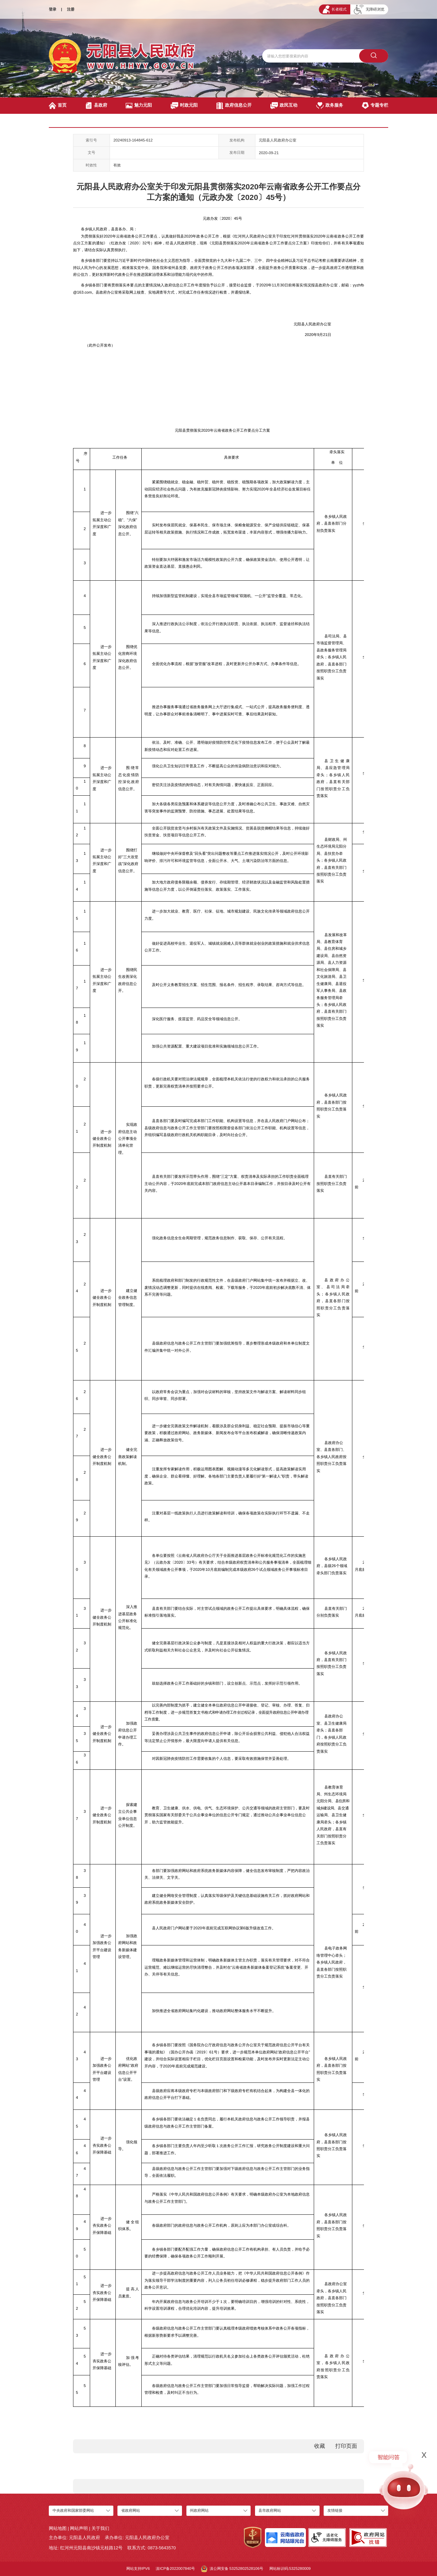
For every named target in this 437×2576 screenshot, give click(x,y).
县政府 (96, 105)
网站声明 (79, 2528)
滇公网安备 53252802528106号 (232, 2568)
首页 (58, 105)
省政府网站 (130, 2510)
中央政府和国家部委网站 (73, 2510)
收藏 (319, 2446)
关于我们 (100, 2528)
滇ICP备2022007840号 (175, 2568)
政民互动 (284, 105)
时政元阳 (184, 105)
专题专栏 (375, 105)
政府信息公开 (234, 105)
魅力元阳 (139, 105)
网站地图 (58, 2528)
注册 (70, 9)
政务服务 (329, 105)
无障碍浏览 (369, 9)
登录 (52, 9)
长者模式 (335, 9)
